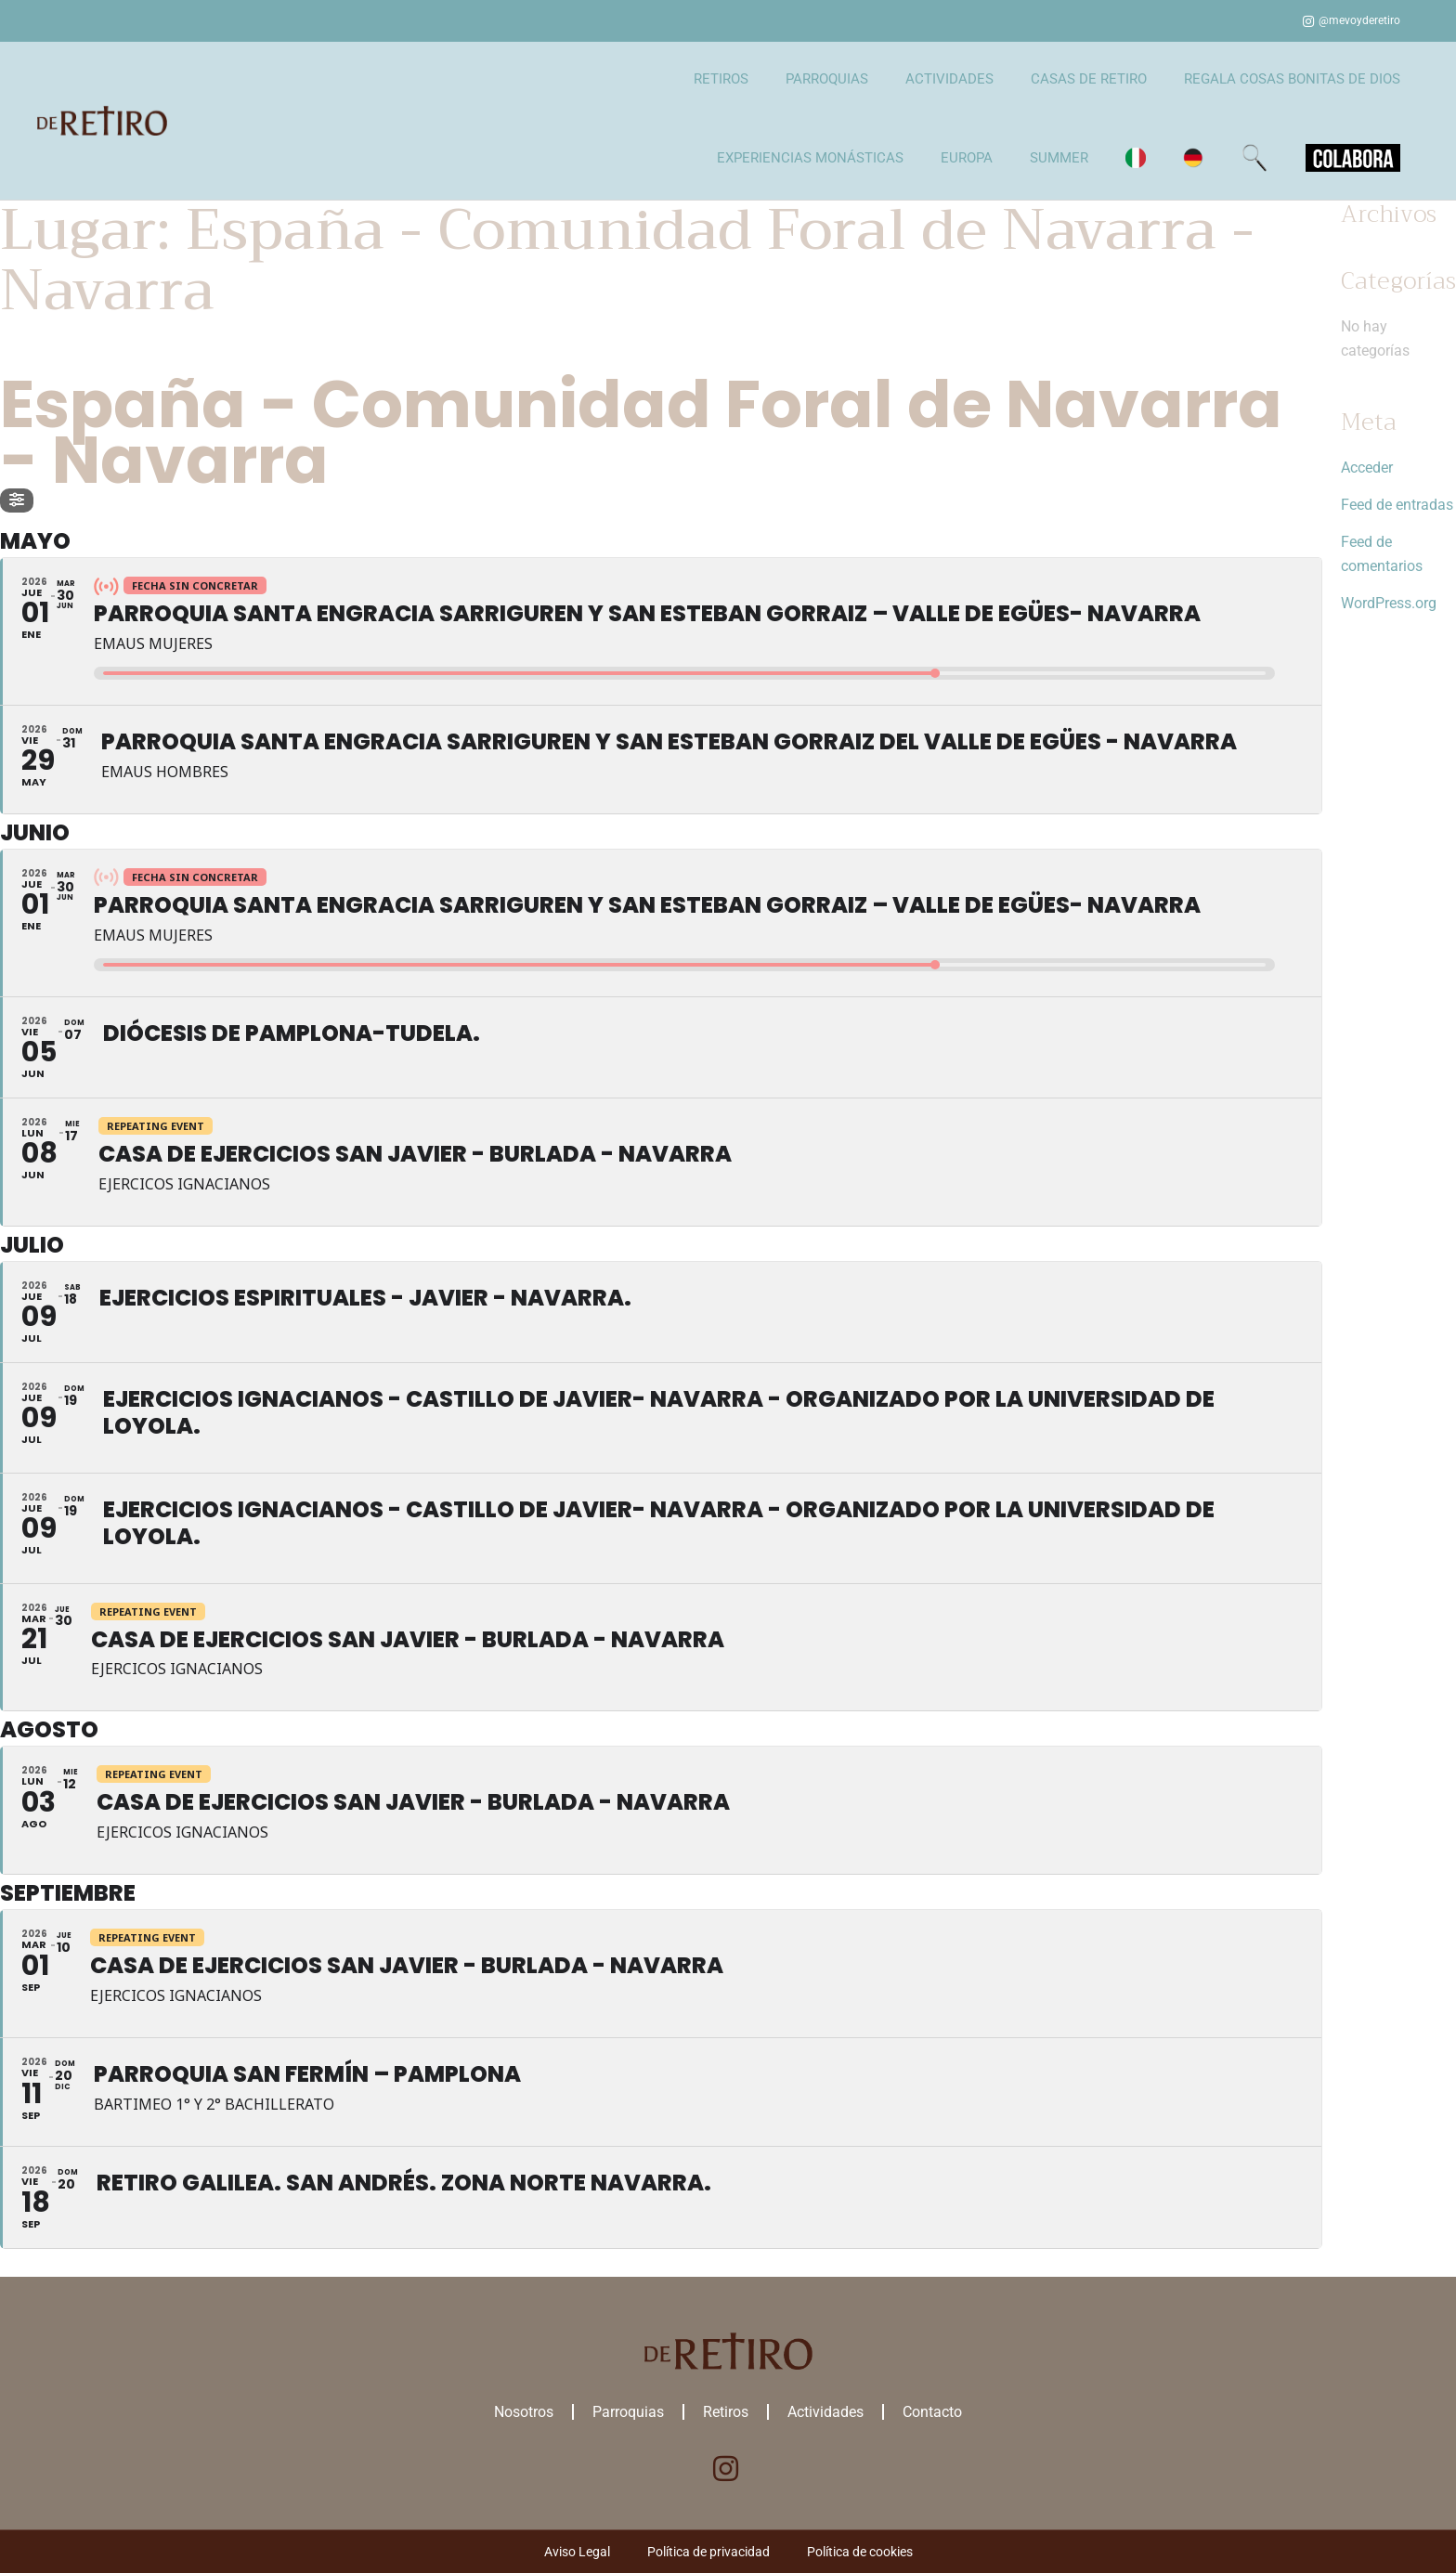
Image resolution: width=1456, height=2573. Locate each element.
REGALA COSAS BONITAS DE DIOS (1292, 79)
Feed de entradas (1397, 504)
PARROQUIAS (827, 79)
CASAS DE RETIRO (1089, 79)
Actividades (825, 2412)
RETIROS (721, 79)
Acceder (1367, 467)
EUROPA (967, 157)
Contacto (932, 2412)
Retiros (725, 2412)
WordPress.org (1388, 603)
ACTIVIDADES (949, 79)
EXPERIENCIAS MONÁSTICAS (810, 157)
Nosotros (523, 2412)
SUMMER (1059, 157)
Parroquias (628, 2412)
